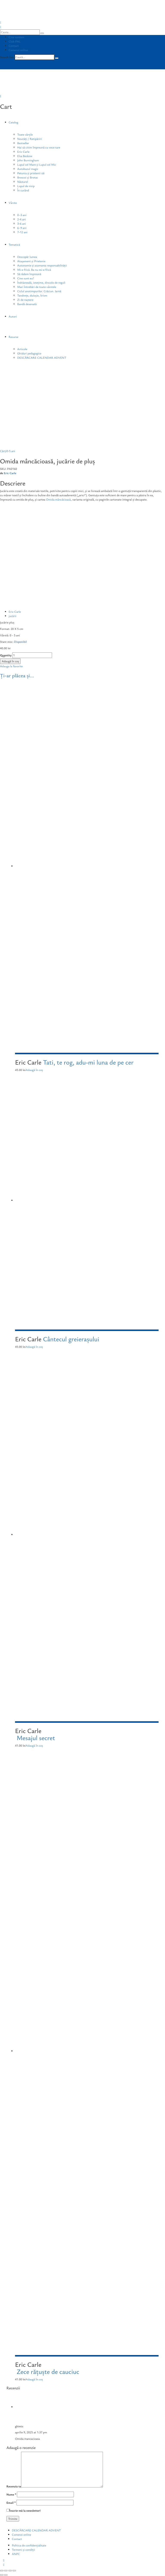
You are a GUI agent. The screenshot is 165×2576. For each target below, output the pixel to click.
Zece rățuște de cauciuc (48, 2371)
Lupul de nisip (26, 186)
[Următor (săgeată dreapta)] (6, 2575)
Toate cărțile (25, 134)
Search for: (7, 57)
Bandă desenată (27, 304)
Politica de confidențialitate (29, 2545)
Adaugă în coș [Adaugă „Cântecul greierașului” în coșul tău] (34, 1347)
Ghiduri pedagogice (29, 353)
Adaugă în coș (10, 661)
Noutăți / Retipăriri (29, 139)
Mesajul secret (36, 1737)
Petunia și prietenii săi (31, 173)
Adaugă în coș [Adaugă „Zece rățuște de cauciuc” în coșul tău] (34, 2379)
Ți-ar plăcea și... (17, 675)
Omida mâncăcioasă (58, 499)
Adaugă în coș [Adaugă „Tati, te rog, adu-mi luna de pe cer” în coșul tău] (34, 1070)
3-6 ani (21, 223)
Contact (14, 46)
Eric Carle (23, 152)
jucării (12, 616)
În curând (23, 190)
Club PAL (15, 41)
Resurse (13, 337)
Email (11, 2502)
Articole (22, 349)
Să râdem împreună (29, 274)
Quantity (6, 655)
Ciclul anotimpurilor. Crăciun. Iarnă (39, 291)
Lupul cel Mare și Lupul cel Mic (36, 164)
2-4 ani (21, 219)
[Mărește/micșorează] (14, 2570)
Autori (13, 316)
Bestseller (23, 143)
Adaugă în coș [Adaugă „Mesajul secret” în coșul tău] (34, 1745)
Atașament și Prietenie (31, 261)
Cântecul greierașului (71, 1338)
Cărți (3, 451)
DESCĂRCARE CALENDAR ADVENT (41, 357)
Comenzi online (18, 50)
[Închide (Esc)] (1, 2570)
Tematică (14, 244)
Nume (11, 2494)
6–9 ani (21, 228)
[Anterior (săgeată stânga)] (1, 2575)
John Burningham (28, 160)
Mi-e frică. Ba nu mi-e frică (34, 270)
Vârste (13, 203)
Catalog (13, 122)
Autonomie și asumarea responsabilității (42, 265)
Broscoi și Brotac (27, 177)
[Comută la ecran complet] (10, 2570)
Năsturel (22, 182)
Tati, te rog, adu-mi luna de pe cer (88, 1062)
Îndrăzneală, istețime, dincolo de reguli (41, 282)
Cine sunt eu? (25, 278)
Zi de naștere (25, 300)
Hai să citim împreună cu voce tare (38, 147)
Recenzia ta (13, 2486)
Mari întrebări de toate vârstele (36, 287)
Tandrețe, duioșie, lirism (32, 295)
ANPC (16, 2554)
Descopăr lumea (27, 257)
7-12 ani (22, 232)
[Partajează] (6, 2570)
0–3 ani (21, 215)
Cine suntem (16, 37)
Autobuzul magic (27, 169)
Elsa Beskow (24, 156)
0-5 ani (10, 451)
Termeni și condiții (23, 2549)
